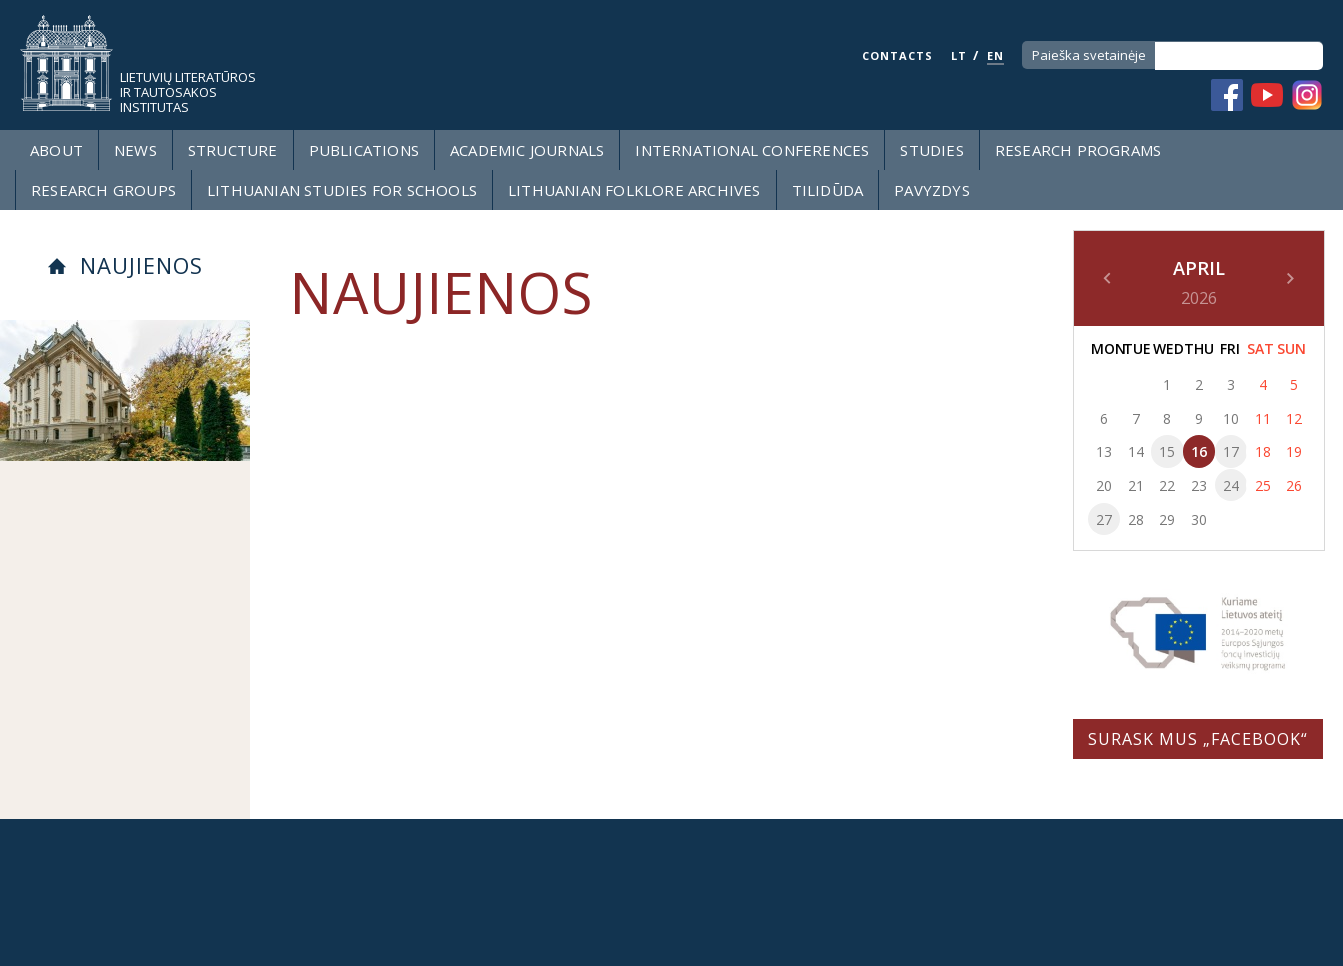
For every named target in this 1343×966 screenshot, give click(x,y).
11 (1263, 418)
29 (1167, 519)
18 (1263, 451)
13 (1104, 451)
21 (1136, 485)
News (135, 150)
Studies (931, 150)
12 (1294, 418)
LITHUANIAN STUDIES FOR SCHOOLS (342, 190)
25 (1263, 485)
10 (1231, 418)
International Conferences (752, 150)
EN (995, 55)
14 (1136, 451)
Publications (364, 150)
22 (1167, 485)
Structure (233, 150)
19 (1294, 451)
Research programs (1078, 150)
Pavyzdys (932, 190)
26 (1294, 485)
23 (1199, 485)
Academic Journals (527, 150)
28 (1136, 519)
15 (1167, 451)
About (56, 150)
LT (959, 55)
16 (1199, 451)
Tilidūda (828, 190)
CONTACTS (897, 55)
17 (1231, 451)
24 (1231, 485)
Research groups (103, 190)
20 (1104, 485)
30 (1199, 519)
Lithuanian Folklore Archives (634, 190)
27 (1104, 519)
